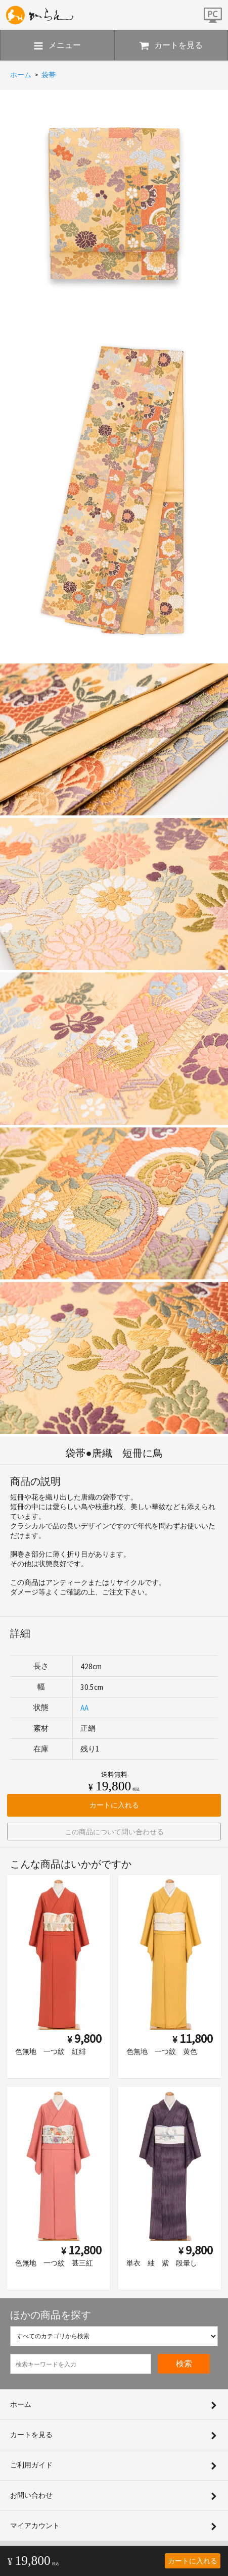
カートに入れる (192, 2560)
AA (84, 1708)
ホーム (20, 74)
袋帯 (48, 74)
